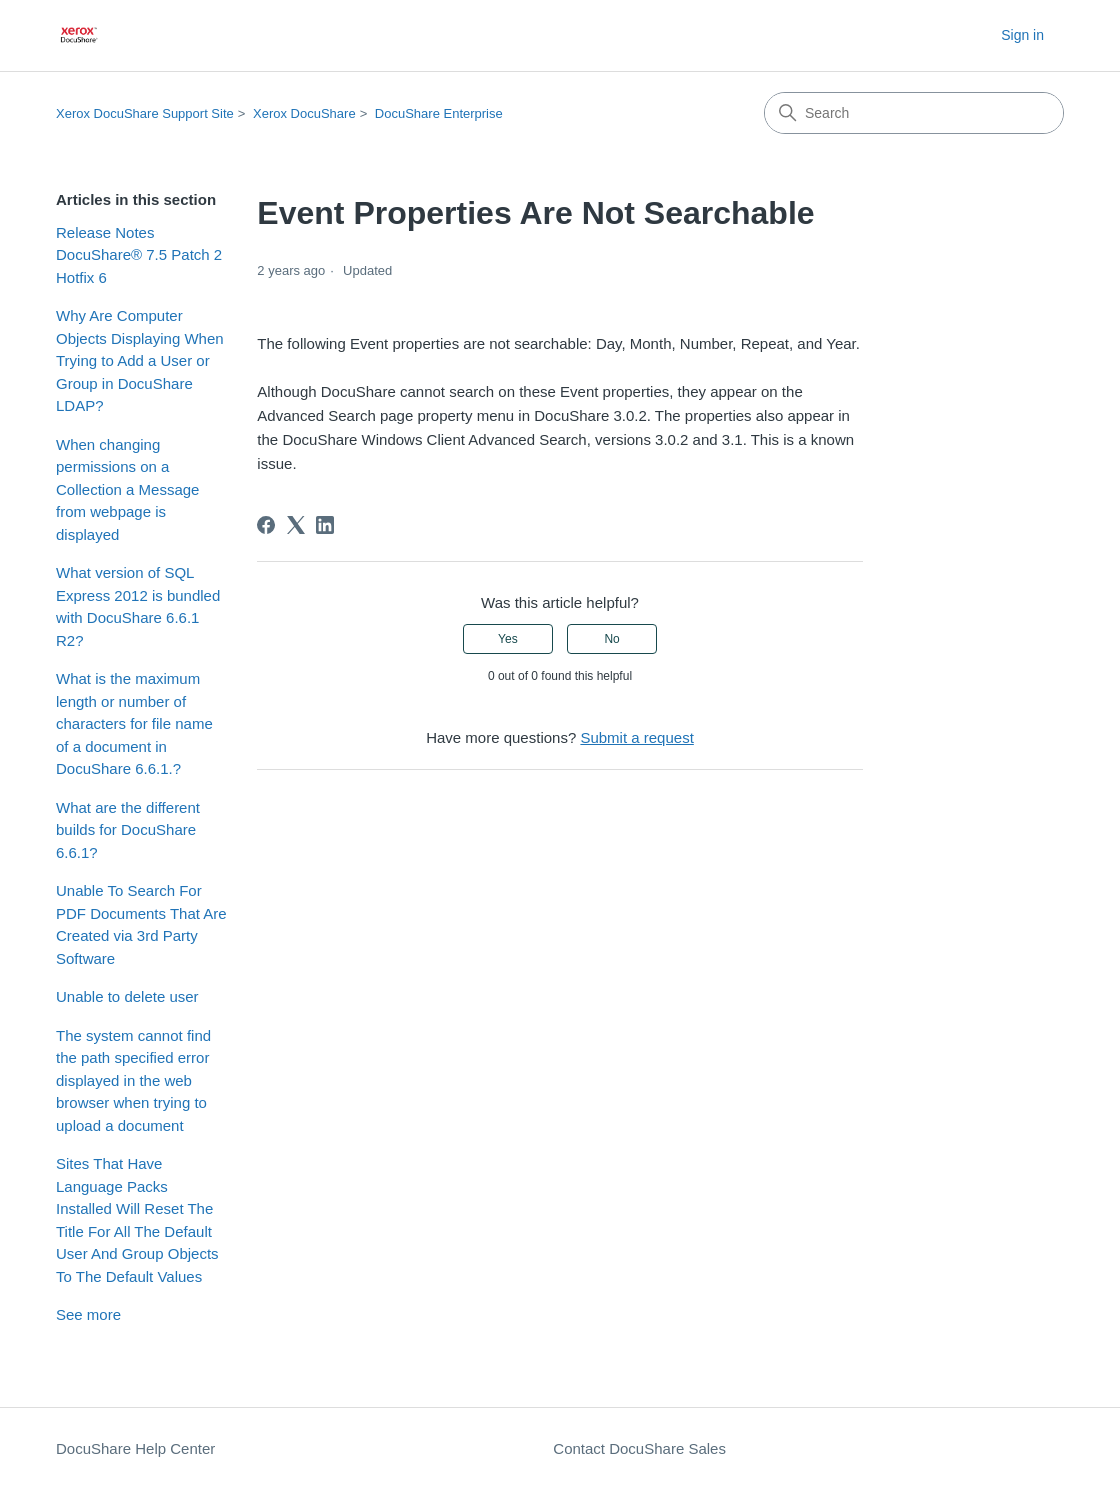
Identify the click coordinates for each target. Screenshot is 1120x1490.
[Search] (914, 113)
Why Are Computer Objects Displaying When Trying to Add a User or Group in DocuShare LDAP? (140, 360)
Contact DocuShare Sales (639, 1448)
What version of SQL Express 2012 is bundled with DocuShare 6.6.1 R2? (138, 606)
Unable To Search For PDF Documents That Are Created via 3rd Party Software (141, 924)
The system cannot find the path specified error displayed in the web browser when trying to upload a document (133, 1080)
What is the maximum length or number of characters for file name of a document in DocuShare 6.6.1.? (134, 723)
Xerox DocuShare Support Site (145, 113)
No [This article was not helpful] (611, 639)
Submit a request (636, 737)
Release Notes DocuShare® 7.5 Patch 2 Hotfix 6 (139, 255)
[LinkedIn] (325, 525)
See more (88, 1314)
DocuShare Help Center (135, 1448)
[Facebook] (266, 525)
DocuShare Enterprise (439, 113)
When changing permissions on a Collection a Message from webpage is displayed (127, 489)
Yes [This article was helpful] (508, 639)
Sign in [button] (1022, 35)
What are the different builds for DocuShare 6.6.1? (128, 830)
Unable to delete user (127, 996)
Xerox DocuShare (304, 113)
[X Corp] (296, 525)
